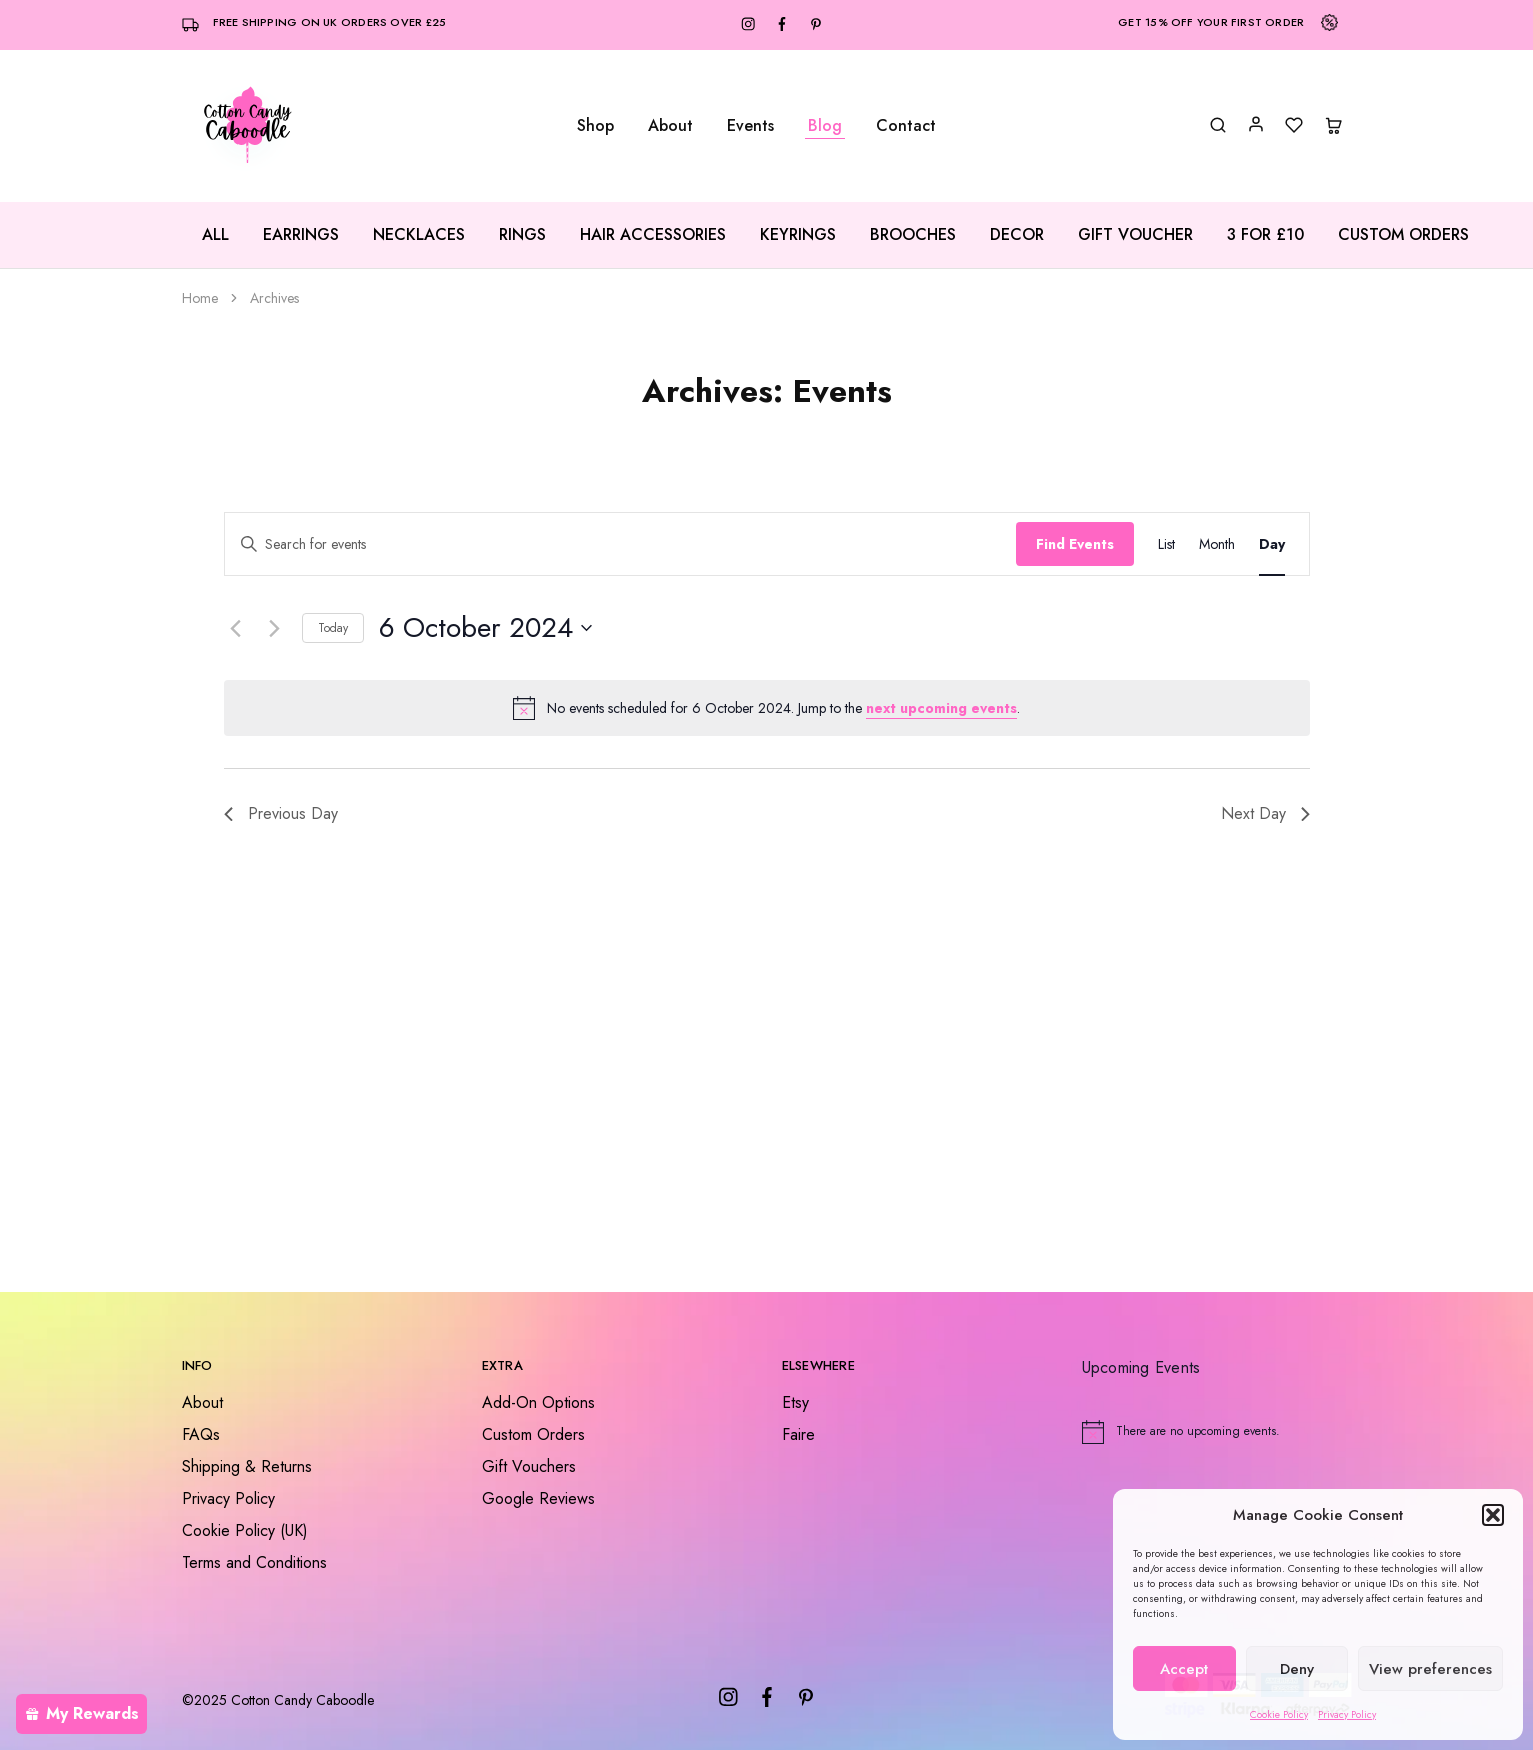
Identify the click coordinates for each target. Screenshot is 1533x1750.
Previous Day (281, 813)
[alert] (767, 708)
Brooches (913, 235)
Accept (1184, 1669)
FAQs (201, 1434)
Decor (1017, 235)
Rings (522, 235)
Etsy (795, 1402)
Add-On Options (538, 1402)
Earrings (301, 235)
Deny (1297, 1669)
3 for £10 (1265, 235)
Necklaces (419, 235)
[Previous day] (236, 628)
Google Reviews (538, 1498)
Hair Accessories (653, 235)
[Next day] (275, 628)
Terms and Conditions (254, 1562)
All (215, 235)
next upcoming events (941, 708)
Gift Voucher (1135, 235)
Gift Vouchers (529, 1466)
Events (750, 126)
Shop (595, 126)
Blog (825, 126)
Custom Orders (1403, 235)
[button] (1493, 1515)
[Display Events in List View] (1166, 544)
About (670, 126)
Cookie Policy (1279, 1714)
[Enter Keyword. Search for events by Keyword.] (620, 544)
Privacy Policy (1347, 1714)
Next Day (1265, 813)
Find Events (1075, 544)
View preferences (1430, 1669)
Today (333, 628)
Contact (906, 126)
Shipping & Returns (247, 1466)
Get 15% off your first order (1211, 22)
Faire (798, 1434)
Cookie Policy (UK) (245, 1530)
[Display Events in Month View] (1217, 544)
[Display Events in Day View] (1272, 544)
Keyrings (798, 235)
